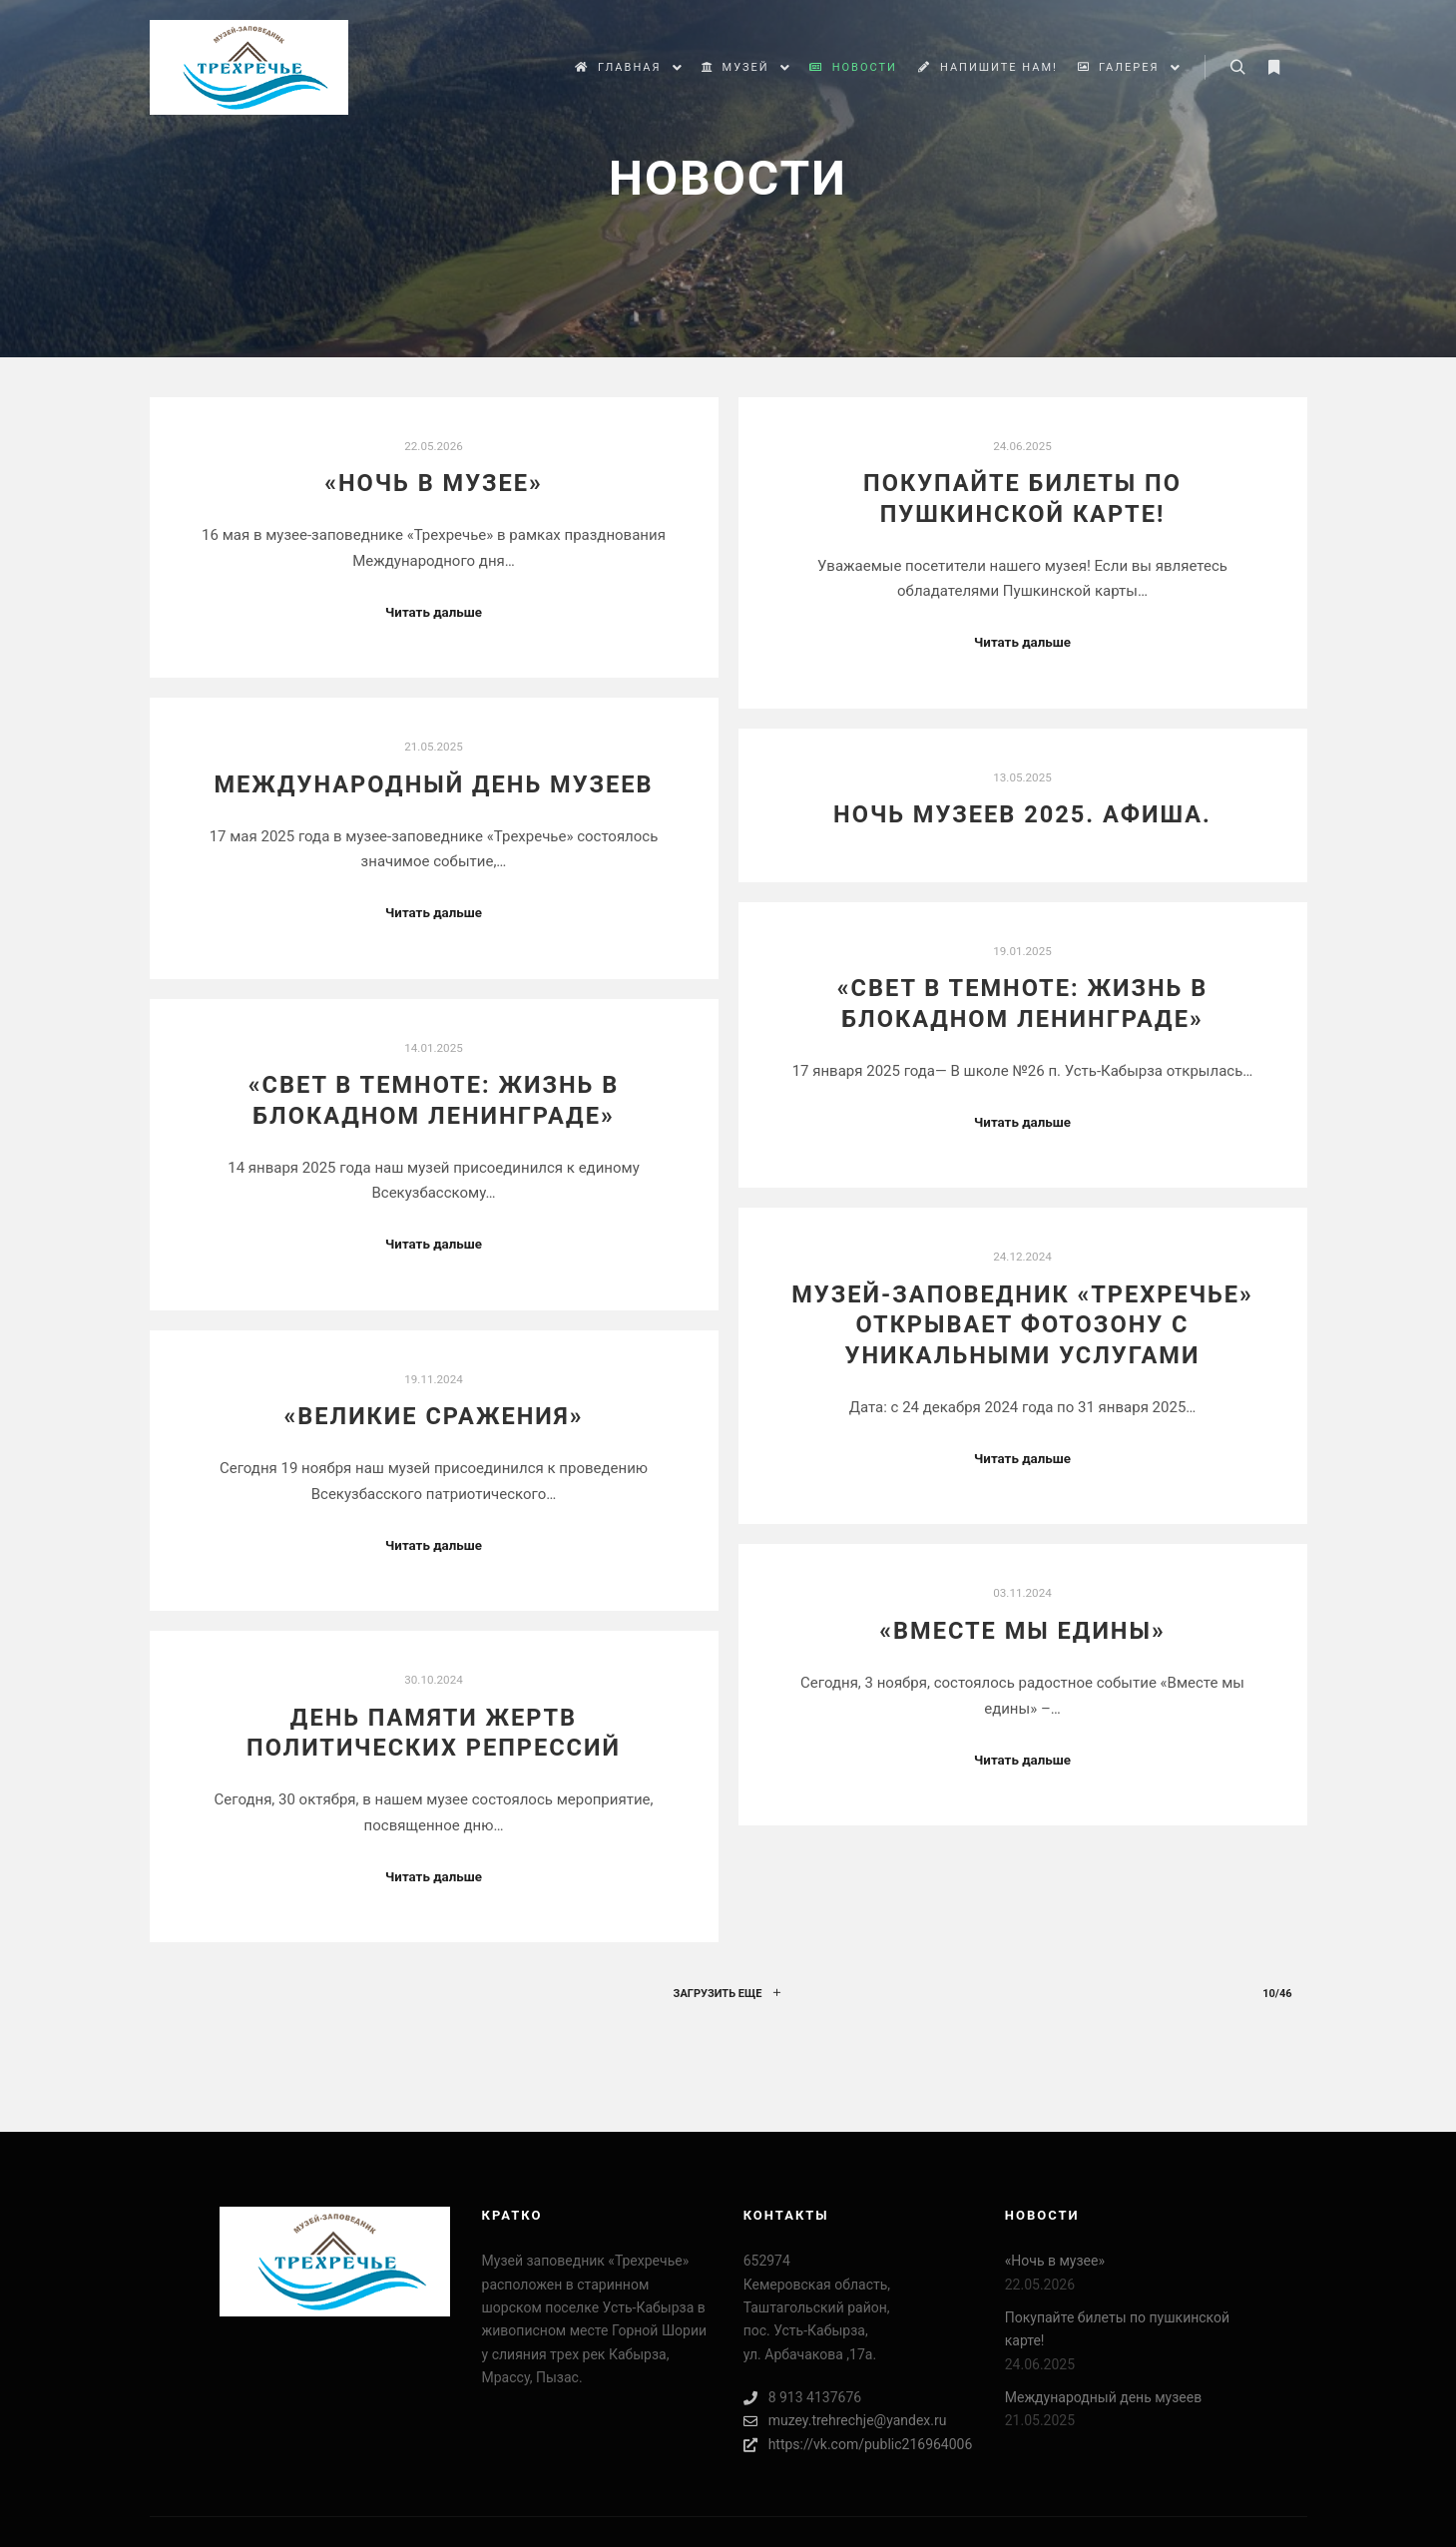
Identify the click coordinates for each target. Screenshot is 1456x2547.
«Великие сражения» (433, 1416)
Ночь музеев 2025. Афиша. (1022, 814)
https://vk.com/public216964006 (858, 2444)
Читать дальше (433, 612)
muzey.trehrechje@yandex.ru (845, 2420)
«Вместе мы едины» (1022, 1631)
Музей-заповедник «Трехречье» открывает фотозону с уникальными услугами (1021, 1324)
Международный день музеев (433, 784)
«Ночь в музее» (433, 483)
